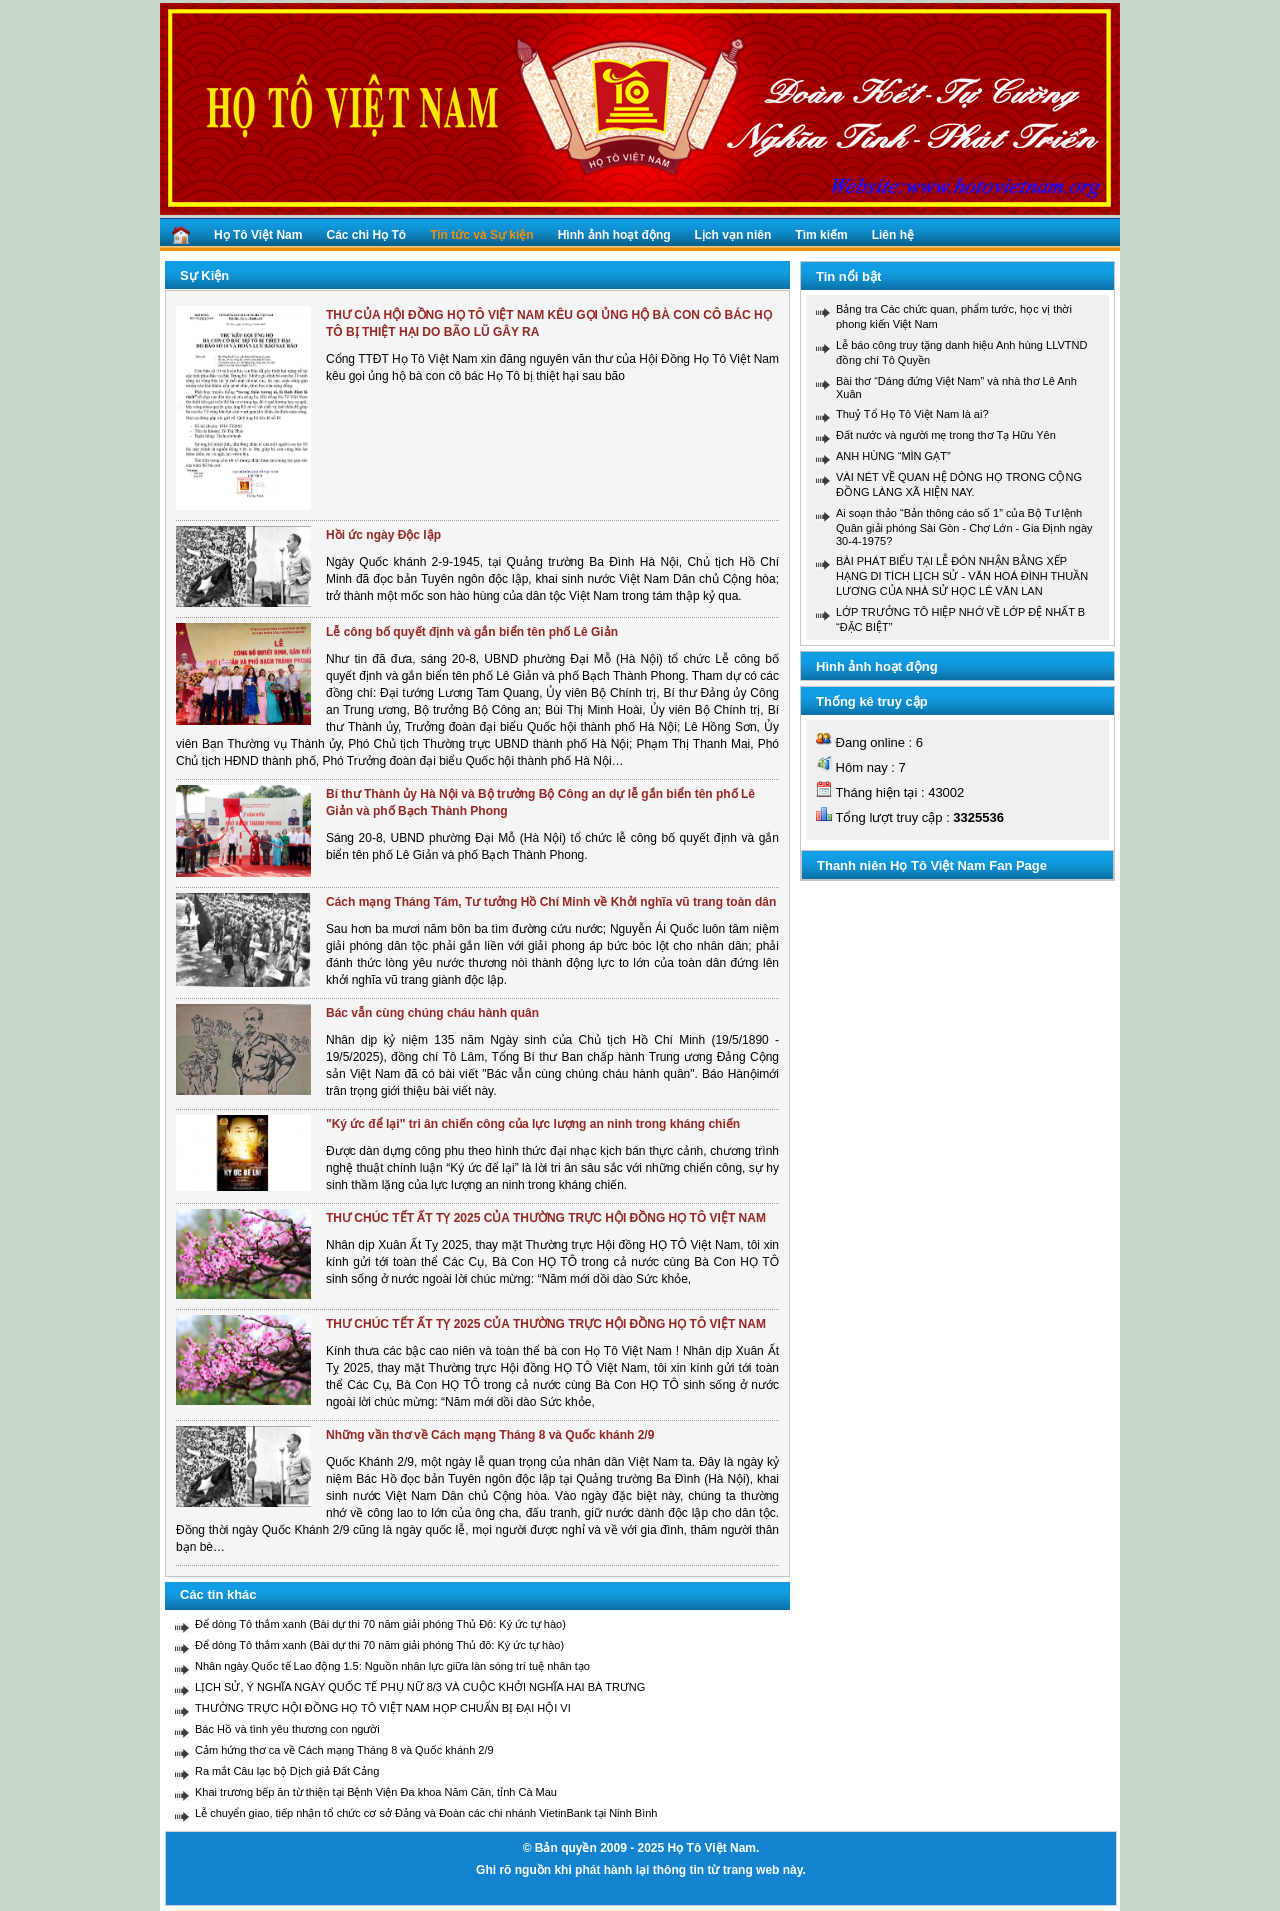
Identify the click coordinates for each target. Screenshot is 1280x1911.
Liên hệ (893, 235)
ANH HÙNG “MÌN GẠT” (893, 456)
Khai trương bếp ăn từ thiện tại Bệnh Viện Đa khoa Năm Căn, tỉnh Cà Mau (376, 1792)
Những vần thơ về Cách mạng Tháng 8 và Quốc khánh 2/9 (490, 1435)
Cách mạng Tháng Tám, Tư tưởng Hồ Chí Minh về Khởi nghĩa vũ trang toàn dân (551, 902)
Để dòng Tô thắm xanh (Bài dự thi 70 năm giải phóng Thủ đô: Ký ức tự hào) (379, 1645)
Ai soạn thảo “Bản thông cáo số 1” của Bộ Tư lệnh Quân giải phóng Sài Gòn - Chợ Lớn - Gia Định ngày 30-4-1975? (964, 527)
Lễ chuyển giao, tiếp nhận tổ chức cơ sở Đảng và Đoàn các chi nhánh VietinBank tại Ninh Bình (426, 1813)
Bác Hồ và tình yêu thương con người (287, 1729)
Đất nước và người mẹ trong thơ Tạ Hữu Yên (946, 435)
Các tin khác (218, 1594)
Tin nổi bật (848, 276)
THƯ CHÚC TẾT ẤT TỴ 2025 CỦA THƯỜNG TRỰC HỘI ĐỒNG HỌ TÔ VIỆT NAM (546, 1218)
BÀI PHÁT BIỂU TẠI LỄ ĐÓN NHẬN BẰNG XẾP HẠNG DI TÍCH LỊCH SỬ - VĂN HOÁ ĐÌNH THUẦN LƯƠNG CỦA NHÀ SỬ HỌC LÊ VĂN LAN (962, 576)
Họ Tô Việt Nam (258, 235)
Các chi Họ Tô (366, 235)
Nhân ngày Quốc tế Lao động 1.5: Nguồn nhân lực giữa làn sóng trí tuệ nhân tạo (392, 1666)
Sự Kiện (204, 275)
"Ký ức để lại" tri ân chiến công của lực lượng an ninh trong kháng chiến (533, 1124)
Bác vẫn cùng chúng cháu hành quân (432, 1013)
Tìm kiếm (821, 235)
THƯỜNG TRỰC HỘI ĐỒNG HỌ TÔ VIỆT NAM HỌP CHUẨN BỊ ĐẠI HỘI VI (383, 1708)
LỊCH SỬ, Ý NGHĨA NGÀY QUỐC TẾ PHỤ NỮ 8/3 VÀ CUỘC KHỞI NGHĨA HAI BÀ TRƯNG (420, 1687)
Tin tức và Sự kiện (481, 235)
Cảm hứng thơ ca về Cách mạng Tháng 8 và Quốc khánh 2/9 (344, 1750)
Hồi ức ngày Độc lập (383, 535)
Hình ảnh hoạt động (614, 235)
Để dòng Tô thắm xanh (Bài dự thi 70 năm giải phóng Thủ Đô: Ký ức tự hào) (380, 1624)
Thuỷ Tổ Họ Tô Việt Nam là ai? (912, 414)
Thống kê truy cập (872, 701)
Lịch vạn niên (733, 235)
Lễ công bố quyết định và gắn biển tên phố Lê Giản (472, 632)
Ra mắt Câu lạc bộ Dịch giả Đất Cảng (287, 1771)
